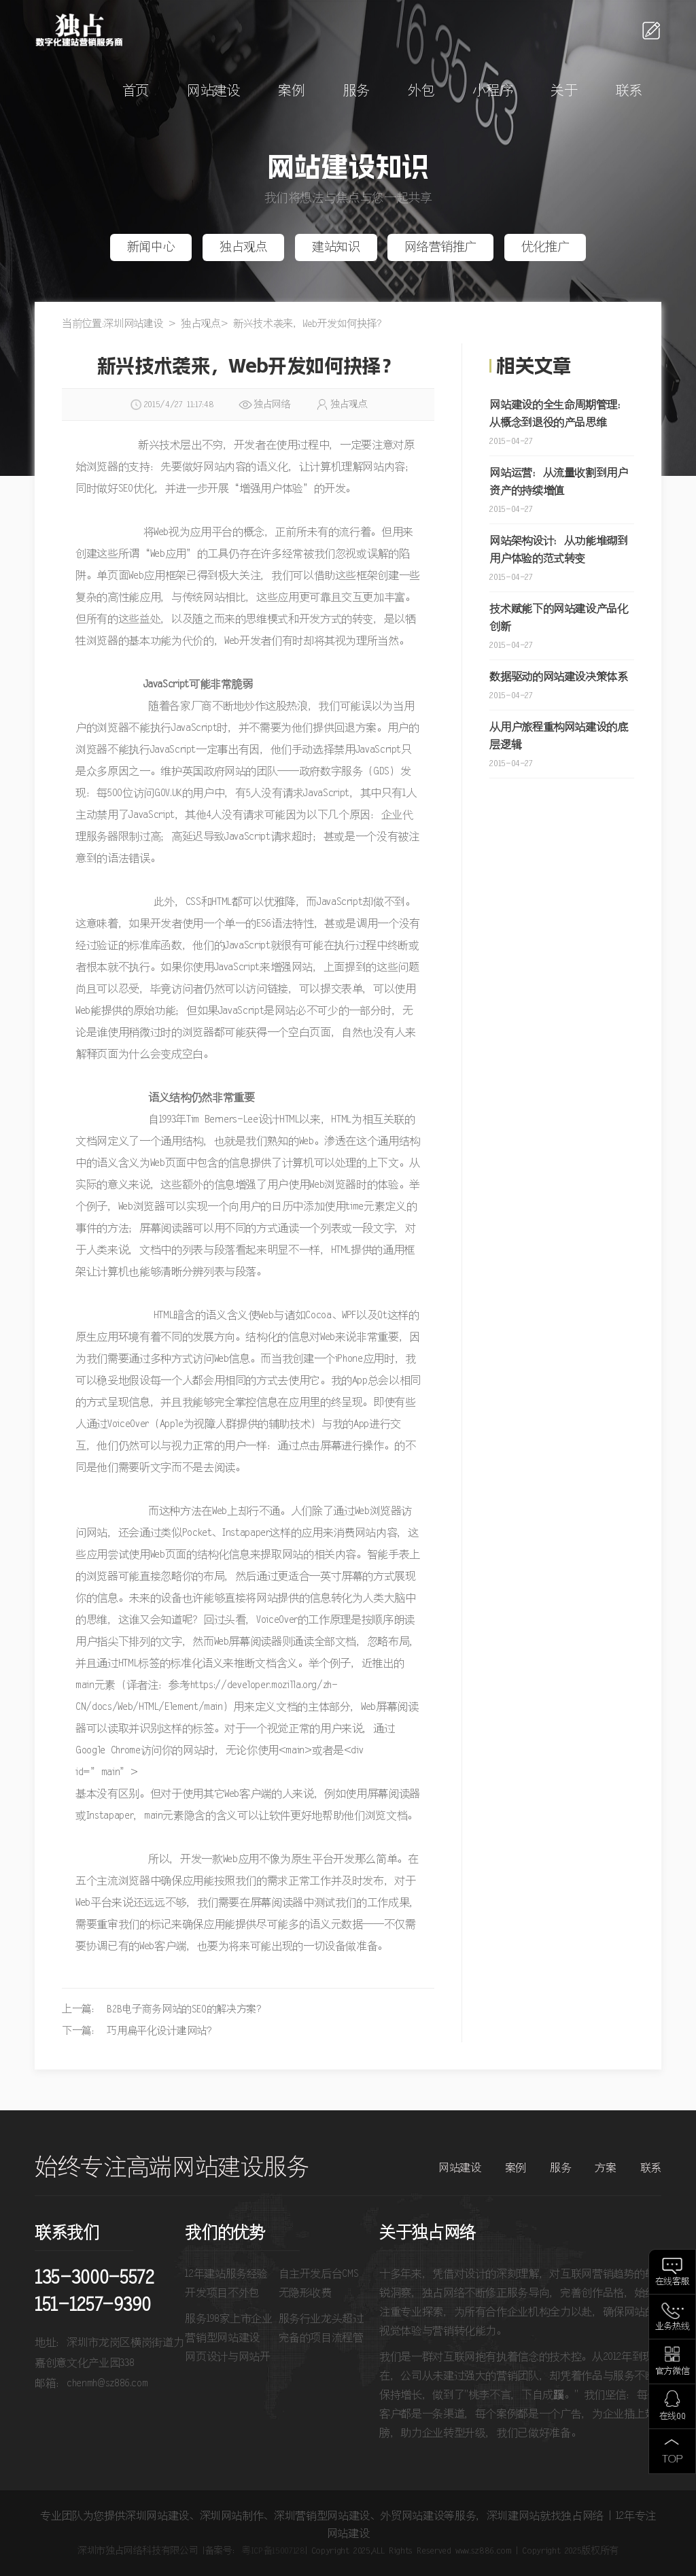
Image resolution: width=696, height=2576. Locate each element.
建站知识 (336, 247)
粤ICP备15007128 (272, 2550)
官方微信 (672, 2372)
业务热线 (672, 2327)
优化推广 (545, 247)
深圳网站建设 (133, 324)
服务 (356, 91)
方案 (605, 2168)
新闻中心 (151, 247)
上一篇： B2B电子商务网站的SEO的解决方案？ (164, 2009)
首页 (135, 91)
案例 (291, 91)
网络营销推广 (440, 247)
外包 (421, 91)
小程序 (492, 91)
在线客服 (672, 2282)
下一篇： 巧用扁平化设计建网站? (136, 2031)
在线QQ (672, 2416)
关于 (564, 91)
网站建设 (214, 91)
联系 (629, 91)
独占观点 (244, 247)
